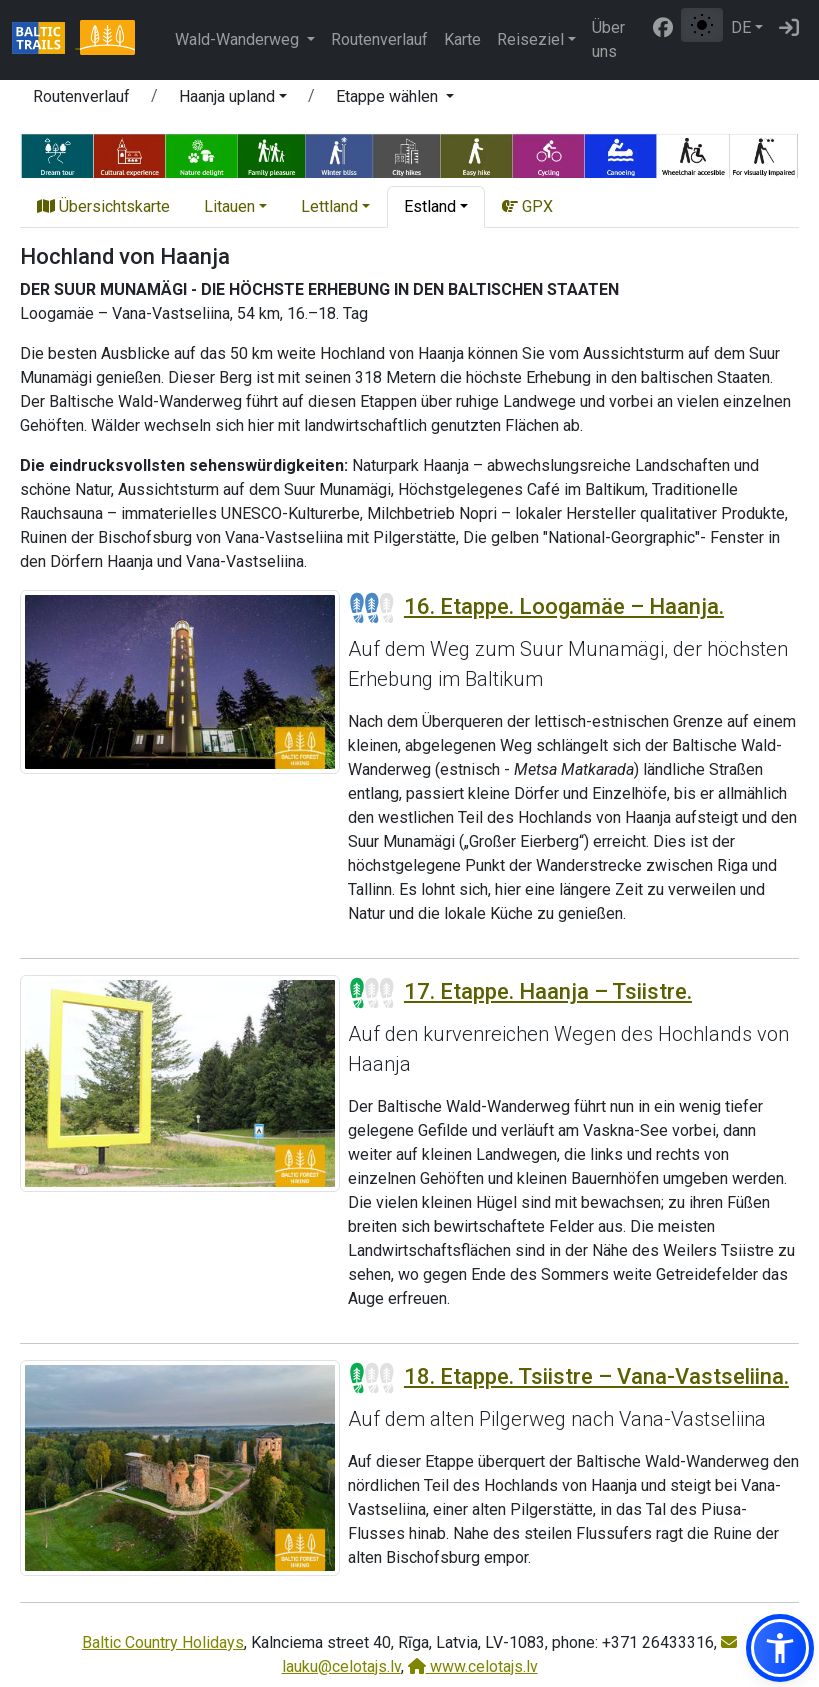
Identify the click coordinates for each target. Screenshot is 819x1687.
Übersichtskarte (103, 206)
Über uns (608, 39)
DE (741, 27)
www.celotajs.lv (473, 1666)
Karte (462, 39)
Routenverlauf (379, 39)
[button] (233, 100)
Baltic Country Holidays (163, 1642)
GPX (527, 206)
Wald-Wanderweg (239, 39)
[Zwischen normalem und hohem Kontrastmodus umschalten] (702, 25)
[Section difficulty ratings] (372, 608)
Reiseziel (530, 39)
